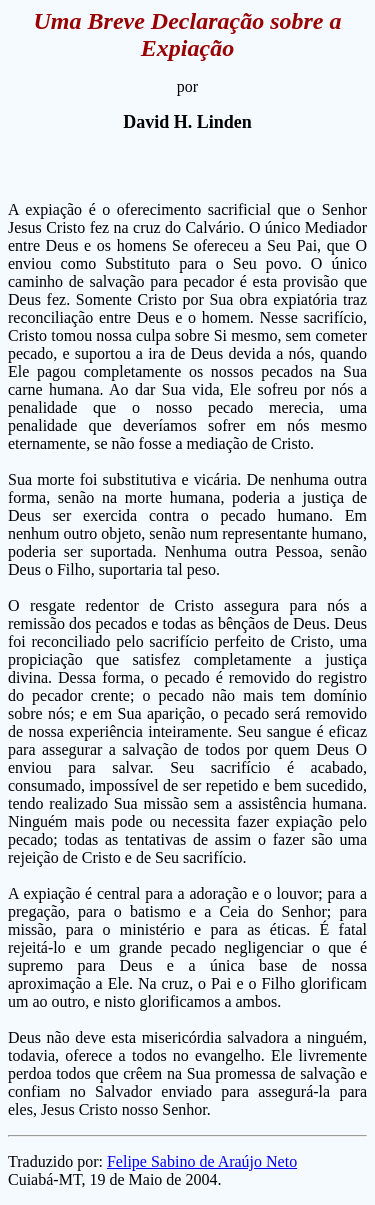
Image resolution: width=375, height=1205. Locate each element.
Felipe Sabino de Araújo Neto (202, 1161)
